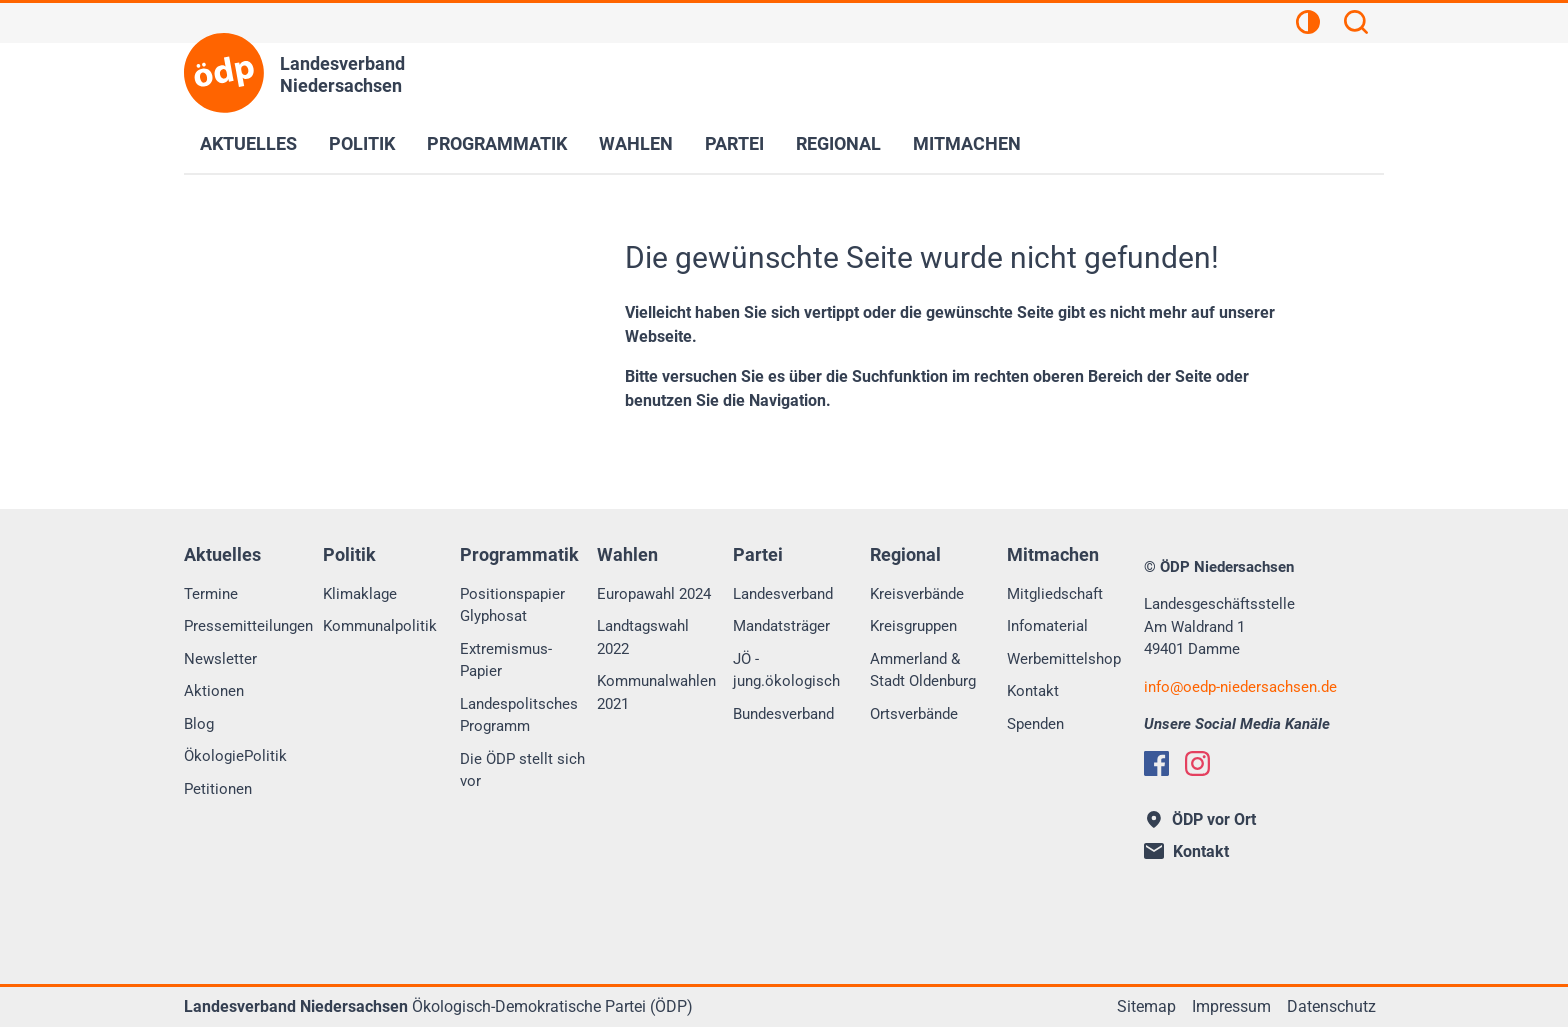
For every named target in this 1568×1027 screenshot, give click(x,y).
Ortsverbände (914, 714)
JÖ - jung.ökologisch (786, 670)
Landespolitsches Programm (519, 715)
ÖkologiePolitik (235, 756)
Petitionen (218, 789)
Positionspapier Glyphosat (512, 605)
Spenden (1035, 724)
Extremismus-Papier (506, 660)
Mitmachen (967, 143)
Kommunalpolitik (380, 626)
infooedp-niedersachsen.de (1240, 687)
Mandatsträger (781, 626)
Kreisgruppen (913, 626)
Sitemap (1146, 1006)
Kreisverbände (917, 594)
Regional (838, 143)
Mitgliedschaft (1055, 594)
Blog (199, 724)
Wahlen (636, 143)
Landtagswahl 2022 (643, 637)
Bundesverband (783, 714)
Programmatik (497, 143)
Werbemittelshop (1064, 659)
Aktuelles (248, 143)
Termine (211, 594)
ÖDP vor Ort (1201, 819)
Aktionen (214, 691)
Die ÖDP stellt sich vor (522, 770)
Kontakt (1033, 691)
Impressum (1231, 1006)
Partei (734, 143)
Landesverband (783, 594)
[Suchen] (1356, 25)
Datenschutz (1331, 1006)
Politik (362, 143)
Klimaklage (360, 594)
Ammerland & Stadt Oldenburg (923, 670)
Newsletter (220, 659)
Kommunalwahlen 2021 (656, 692)
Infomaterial (1047, 626)
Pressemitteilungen (248, 626)
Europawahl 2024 (654, 594)
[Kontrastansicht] (1308, 25)
